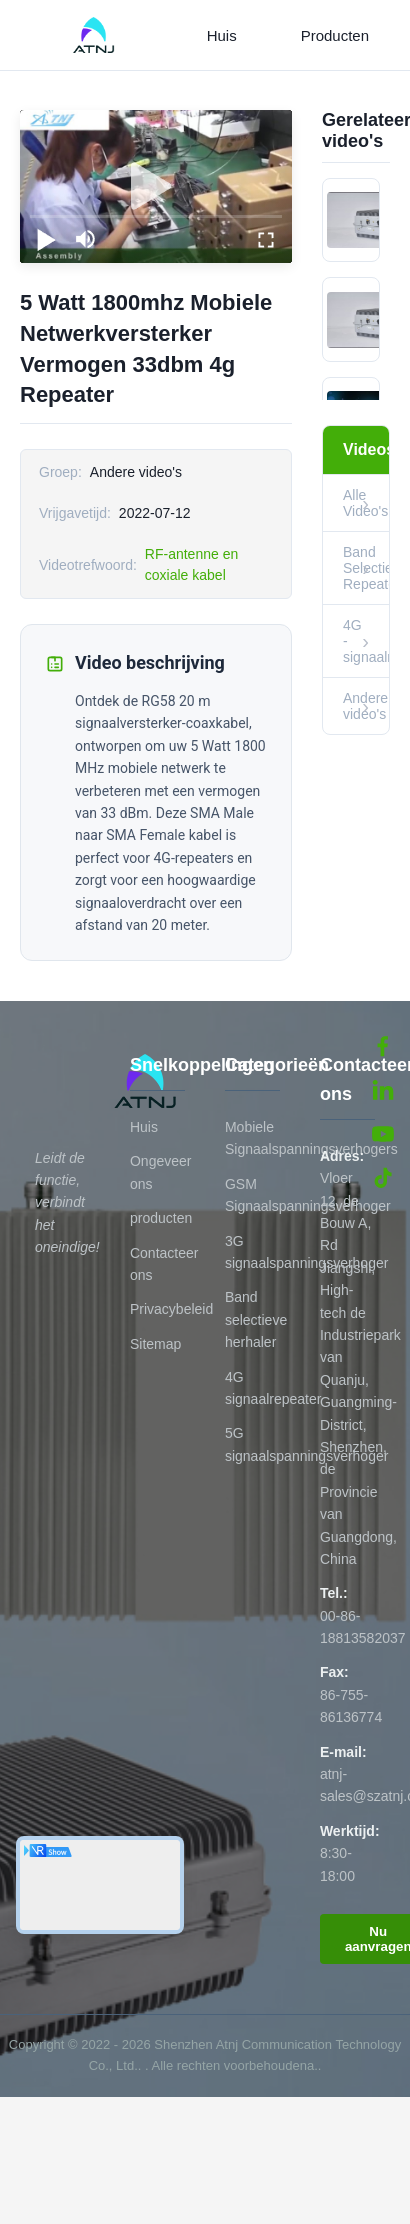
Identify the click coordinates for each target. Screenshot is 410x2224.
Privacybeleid (171, 1309)
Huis (222, 35)
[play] (156, 187)
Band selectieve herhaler (256, 1319)
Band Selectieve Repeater (366, 568)
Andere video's (365, 706)
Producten (335, 35)
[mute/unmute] (86, 239)
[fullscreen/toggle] (266, 239)
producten (161, 1218)
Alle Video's (365, 503)
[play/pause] (46, 239)
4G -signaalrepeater (366, 641)
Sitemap (155, 1344)
